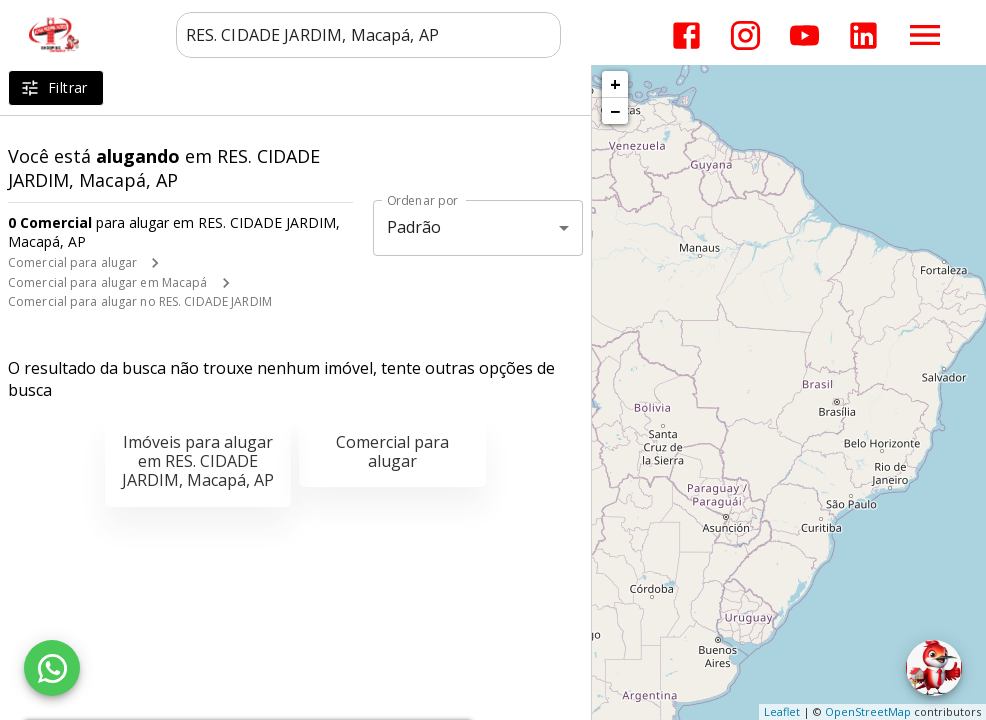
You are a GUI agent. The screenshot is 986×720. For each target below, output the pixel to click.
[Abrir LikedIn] (863, 35)
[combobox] (368, 35)
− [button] (615, 111)
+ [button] (615, 84)
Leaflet (782, 711)
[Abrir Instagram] (745, 35)
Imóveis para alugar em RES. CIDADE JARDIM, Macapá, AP (198, 461)
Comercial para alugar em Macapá (108, 282)
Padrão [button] (414, 227)
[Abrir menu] (925, 35)
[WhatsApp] (52, 668)
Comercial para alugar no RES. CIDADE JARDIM (140, 301)
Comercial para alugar (72, 262)
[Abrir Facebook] (686, 35)
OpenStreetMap (868, 711)
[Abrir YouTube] (804, 35)
